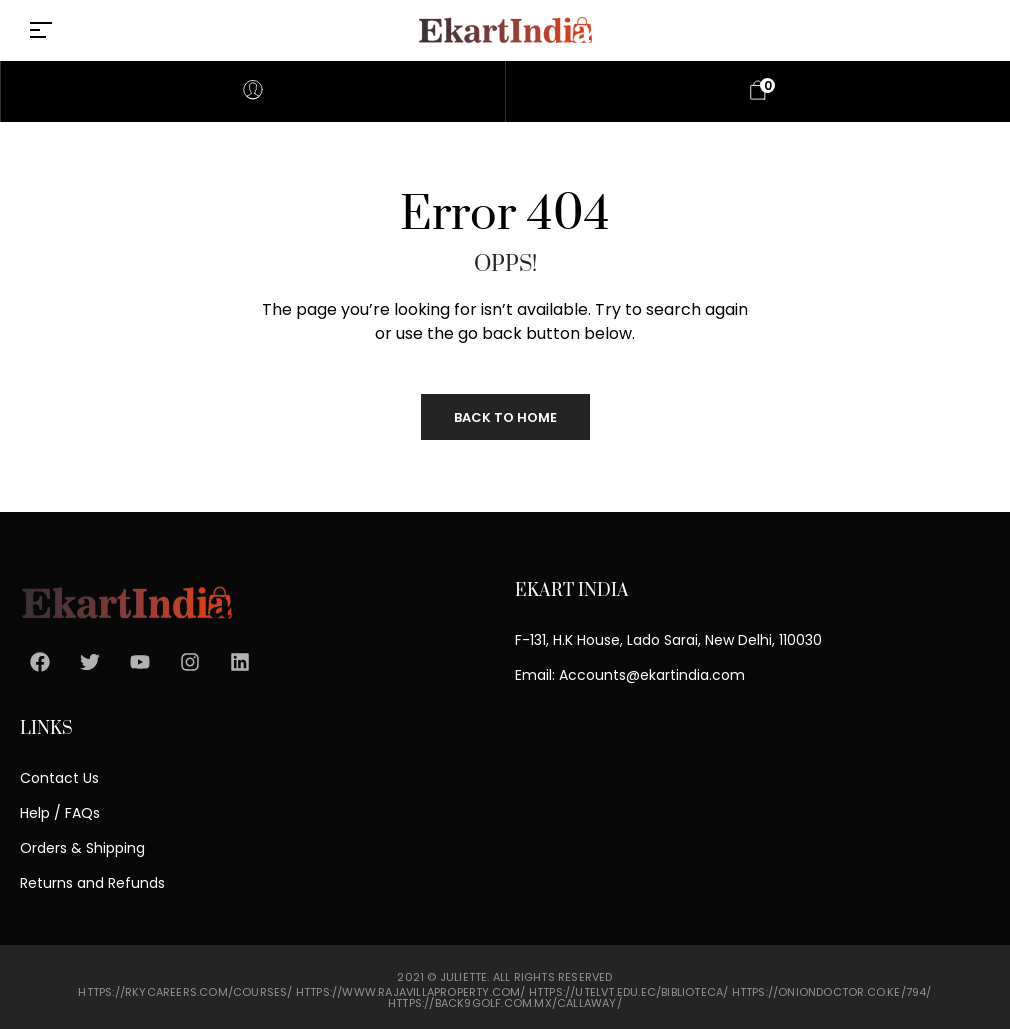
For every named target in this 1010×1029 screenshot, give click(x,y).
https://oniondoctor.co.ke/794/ (832, 992)
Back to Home (505, 417)
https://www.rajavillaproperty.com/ (411, 992)
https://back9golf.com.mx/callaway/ (505, 1003)
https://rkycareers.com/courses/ (185, 992)
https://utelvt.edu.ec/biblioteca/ (629, 992)
